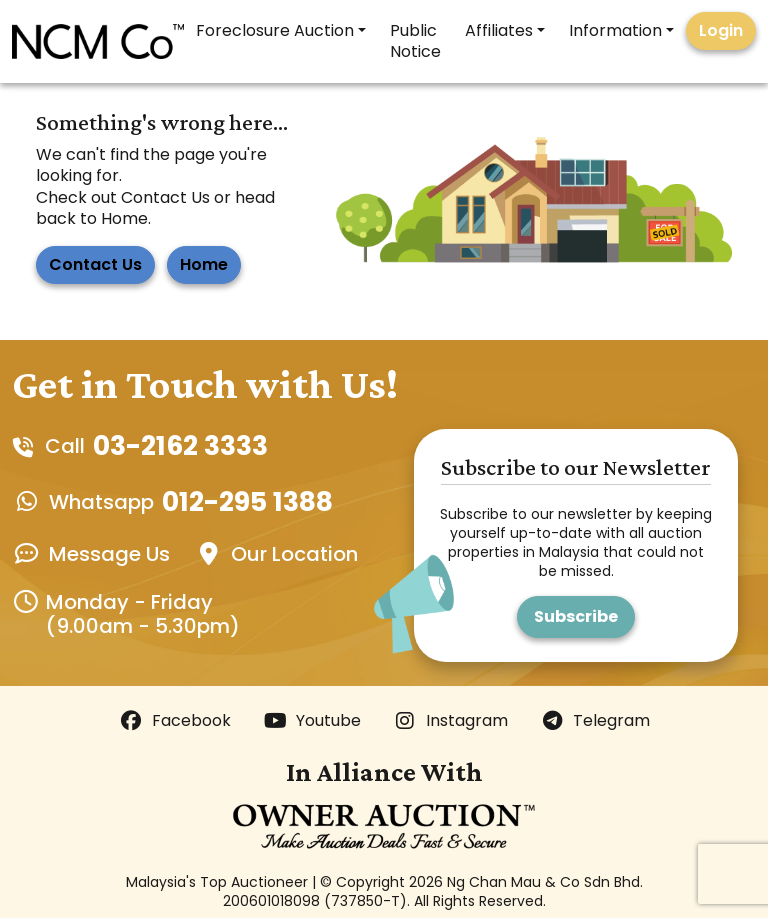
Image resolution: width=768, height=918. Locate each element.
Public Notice (415, 41)
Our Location (294, 554)
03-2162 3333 (180, 446)
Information (615, 30)
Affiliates (499, 30)
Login (721, 30)
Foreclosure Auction (275, 30)
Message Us (109, 554)
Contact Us (95, 264)
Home (204, 264)
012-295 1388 (247, 502)
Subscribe (576, 616)
